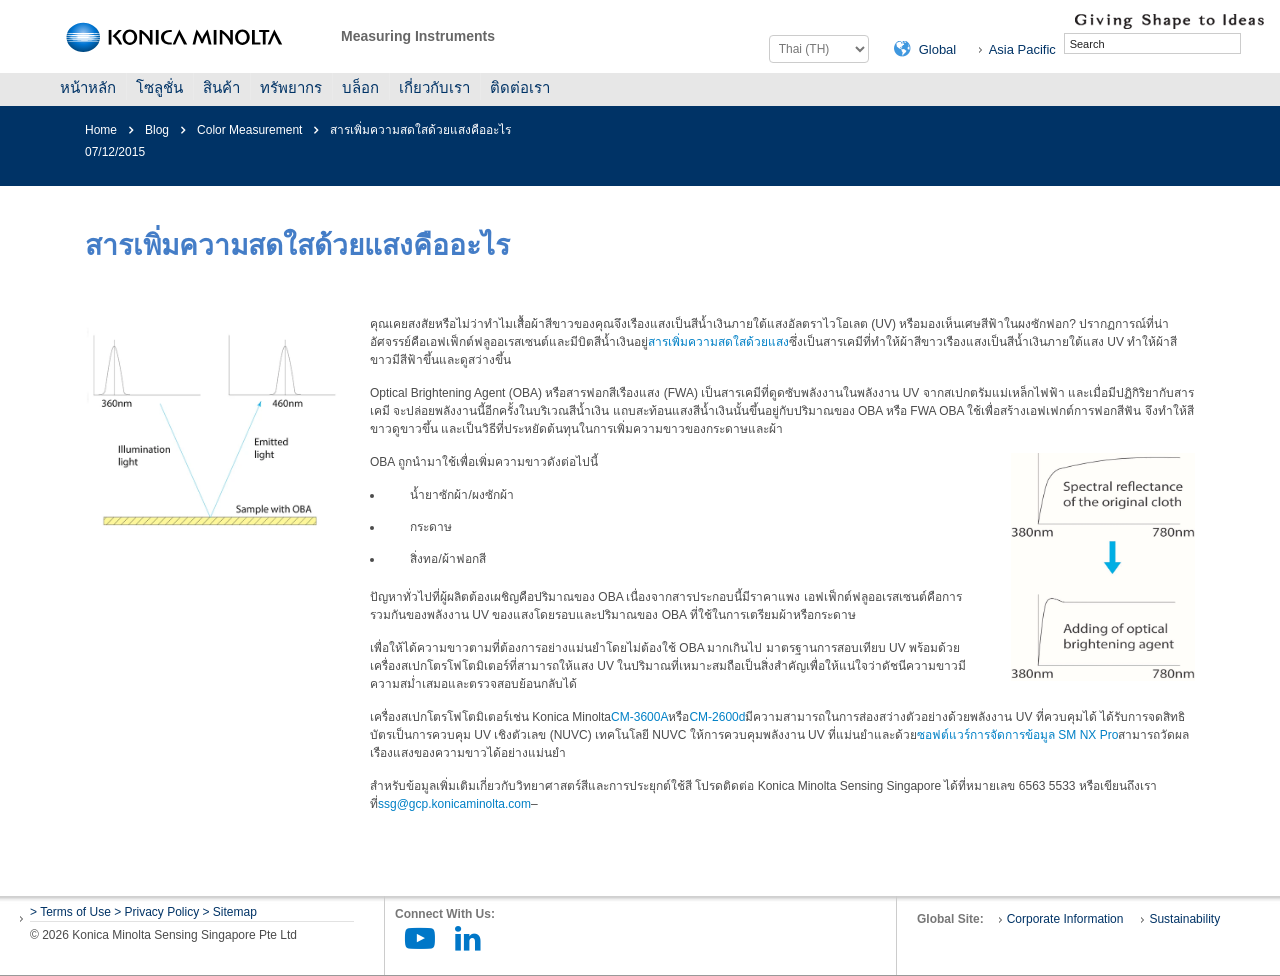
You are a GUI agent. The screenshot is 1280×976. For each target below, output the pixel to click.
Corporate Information (1065, 919)
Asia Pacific (1022, 49)
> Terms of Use (72, 912)
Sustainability (1184, 919)
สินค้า (221, 87)
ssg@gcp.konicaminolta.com (454, 804)
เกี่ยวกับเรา (434, 87)
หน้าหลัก (88, 87)
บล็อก (360, 87)
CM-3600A (639, 717)
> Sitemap (230, 912)
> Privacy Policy (156, 912)
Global (938, 49)
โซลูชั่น (159, 87)
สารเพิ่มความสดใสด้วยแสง (718, 342)
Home (101, 130)
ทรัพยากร (291, 87)
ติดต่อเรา (520, 87)
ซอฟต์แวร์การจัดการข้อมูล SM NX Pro (1017, 735)
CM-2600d (717, 717)
